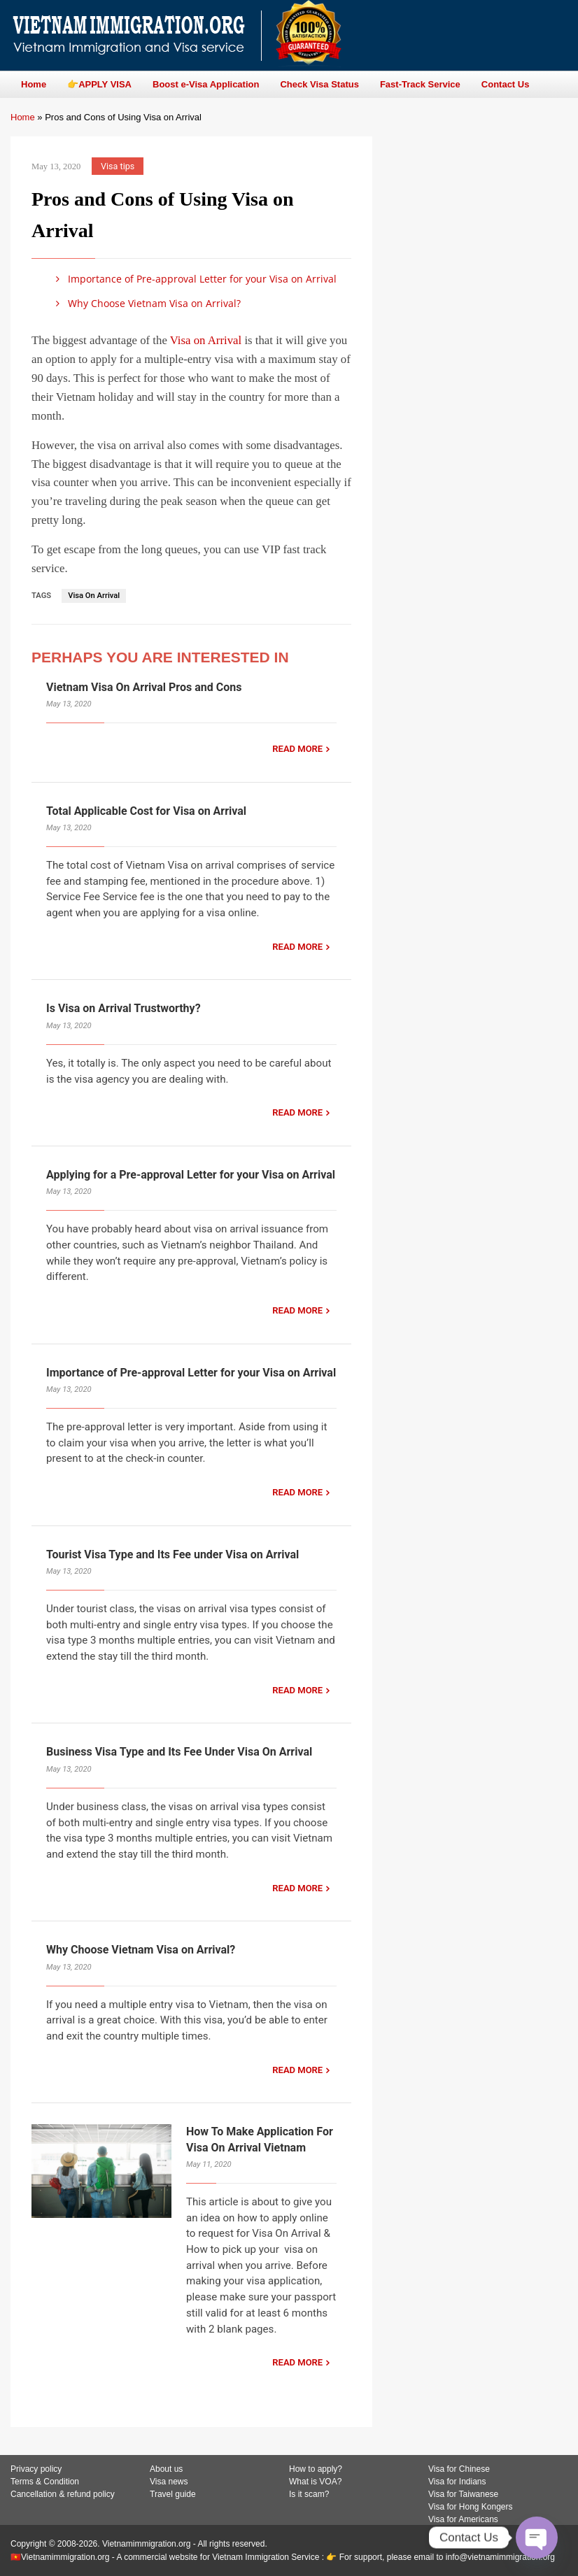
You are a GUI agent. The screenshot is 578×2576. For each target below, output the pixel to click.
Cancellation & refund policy (62, 2494)
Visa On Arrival (94, 595)
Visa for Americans (463, 2519)
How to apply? (315, 2469)
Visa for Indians (457, 2481)
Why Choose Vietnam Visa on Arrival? (146, 303)
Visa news (169, 2481)
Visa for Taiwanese (463, 2494)
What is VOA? (315, 2481)
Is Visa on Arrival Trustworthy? (123, 1008)
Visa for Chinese (459, 2469)
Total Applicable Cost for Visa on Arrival (146, 811)
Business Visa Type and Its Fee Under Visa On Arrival (179, 1751)
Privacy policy (36, 2469)
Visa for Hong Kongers (470, 2507)
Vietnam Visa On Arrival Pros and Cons (143, 687)
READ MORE (297, 748)
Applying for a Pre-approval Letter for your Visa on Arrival (190, 1174)
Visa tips (117, 166)
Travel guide (173, 2494)
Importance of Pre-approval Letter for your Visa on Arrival (194, 278)
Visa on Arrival (205, 340)
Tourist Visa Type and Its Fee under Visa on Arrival (172, 1554)
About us (166, 2469)
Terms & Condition (44, 2481)
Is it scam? (309, 2494)
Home (22, 117)
